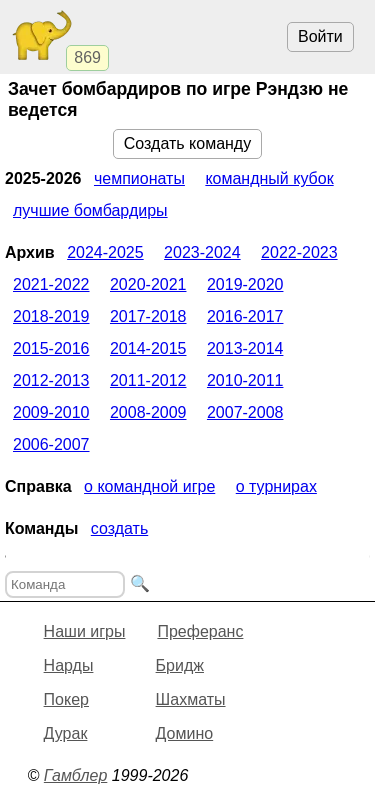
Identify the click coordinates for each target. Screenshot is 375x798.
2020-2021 (148, 284)
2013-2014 (245, 348)
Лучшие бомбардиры (90, 210)
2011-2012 (148, 380)
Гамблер (76, 775)
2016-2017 (245, 316)
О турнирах (276, 486)
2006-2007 (51, 444)
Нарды (69, 665)
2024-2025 (105, 252)
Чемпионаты (139, 178)
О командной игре (149, 486)
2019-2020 (245, 284)
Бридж (180, 665)
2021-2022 (51, 284)
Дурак (66, 733)
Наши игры (85, 631)
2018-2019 (51, 316)
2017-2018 (148, 316)
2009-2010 (51, 412)
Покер (66, 699)
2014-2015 (148, 348)
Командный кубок (269, 178)
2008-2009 (148, 412)
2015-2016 (51, 348)
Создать (119, 528)
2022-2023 (299, 252)
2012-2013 (51, 380)
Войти (320, 36)
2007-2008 (245, 412)
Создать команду (187, 143)
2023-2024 (202, 252)
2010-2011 (245, 380)
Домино (185, 733)
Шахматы (191, 699)
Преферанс (200, 631)
